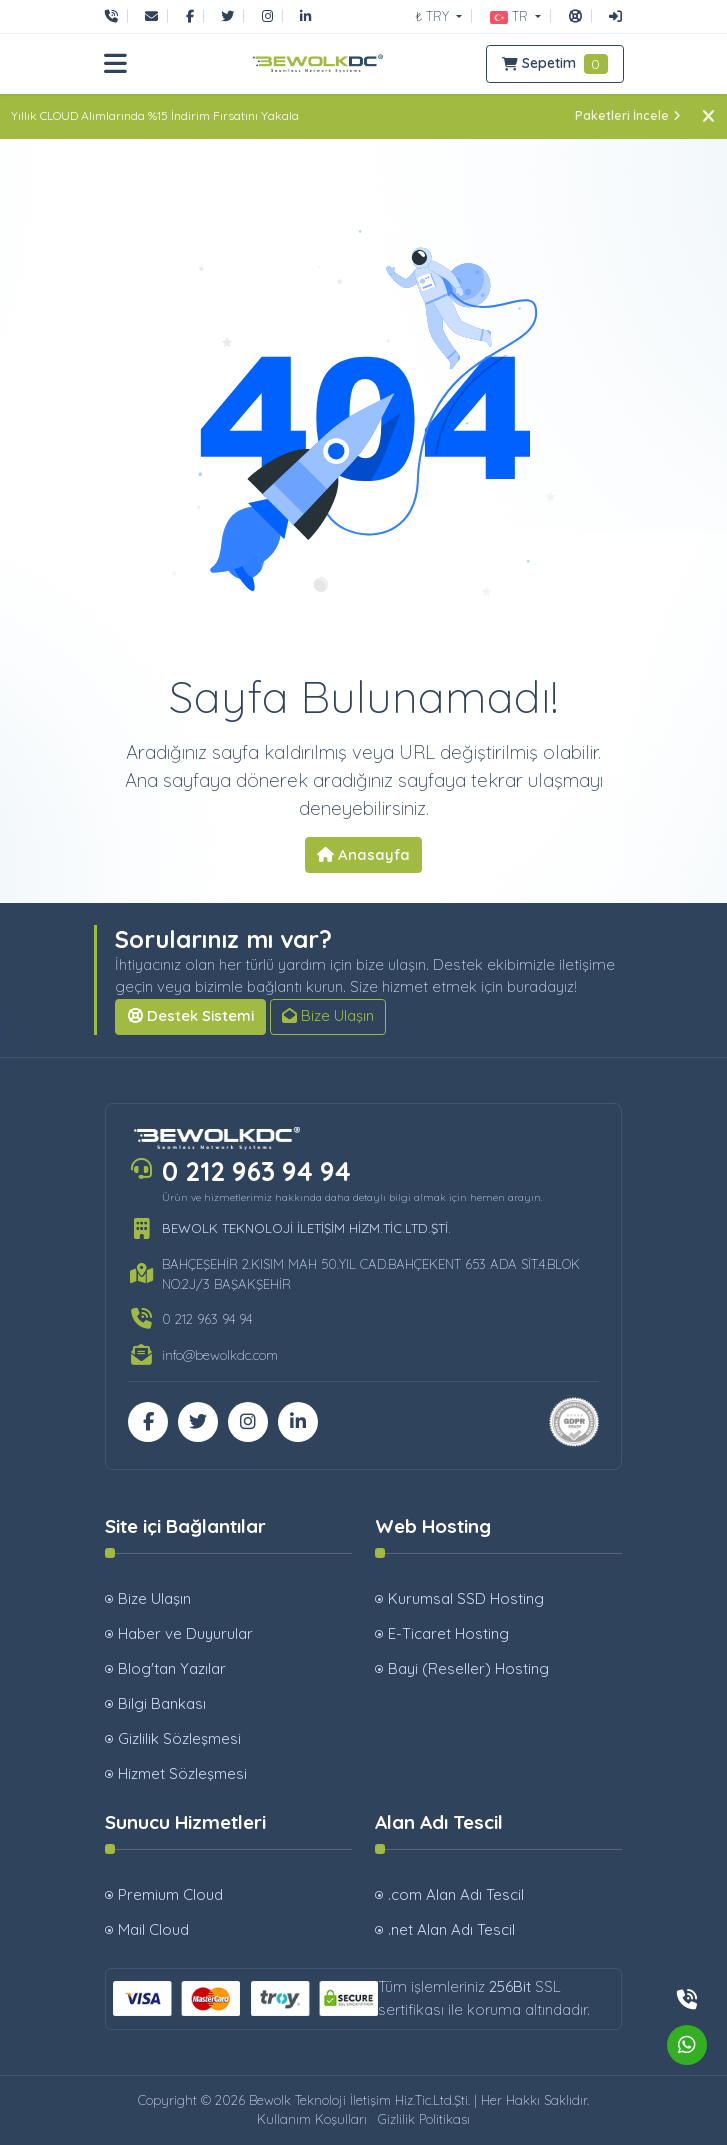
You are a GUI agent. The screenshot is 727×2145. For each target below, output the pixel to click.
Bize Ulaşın (328, 1015)
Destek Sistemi (191, 1015)
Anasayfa (363, 854)
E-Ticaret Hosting (448, 1633)
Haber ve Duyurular (185, 1633)
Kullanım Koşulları (312, 2119)
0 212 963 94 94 (256, 1171)
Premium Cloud (170, 1894)
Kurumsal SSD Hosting (466, 1598)
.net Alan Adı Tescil (451, 1929)
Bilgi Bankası (162, 1703)
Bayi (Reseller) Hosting (468, 1668)
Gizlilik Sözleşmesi (179, 1738)
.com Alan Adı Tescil (456, 1894)
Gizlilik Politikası (424, 2119)
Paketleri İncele (628, 115)
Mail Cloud (153, 1929)
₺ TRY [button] (434, 16)
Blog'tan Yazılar (172, 1668)
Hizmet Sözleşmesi (182, 1773)
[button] (515, 16)
